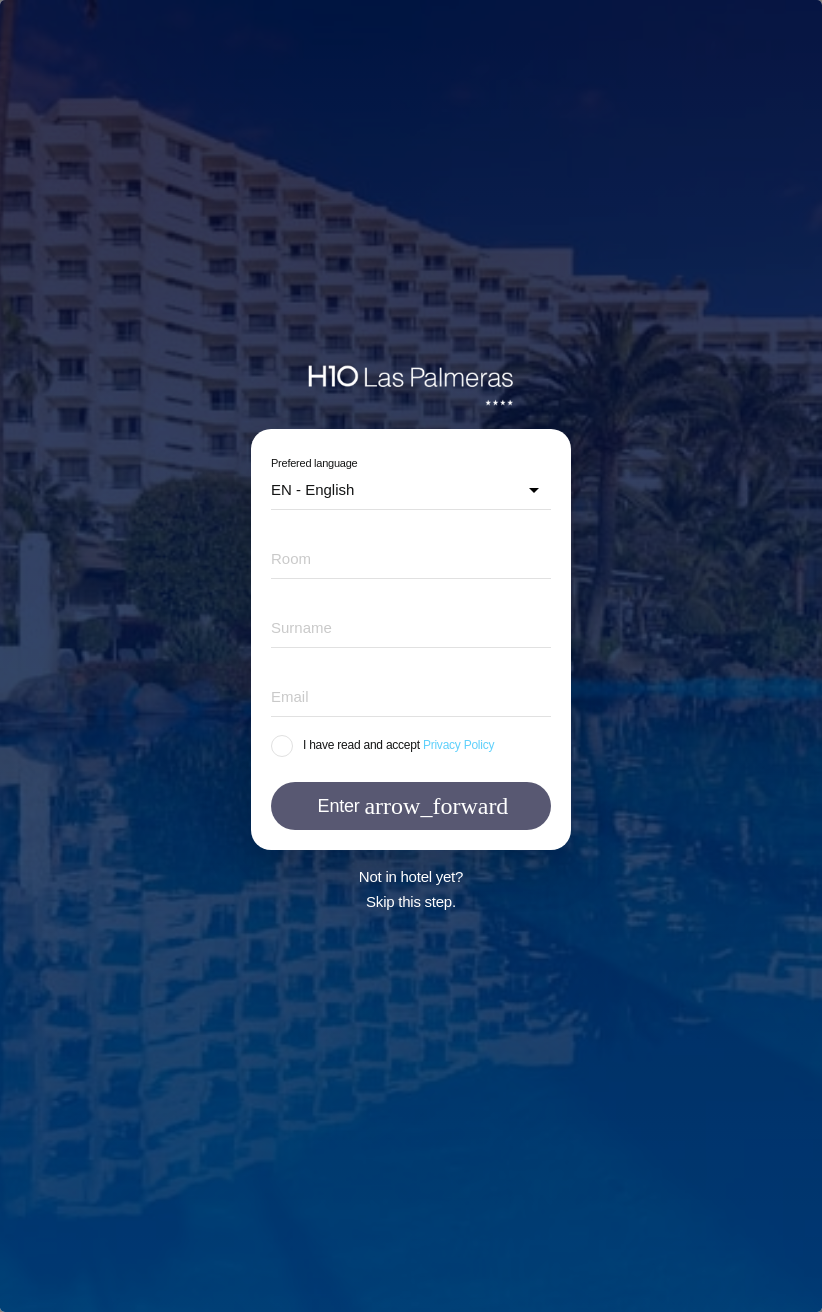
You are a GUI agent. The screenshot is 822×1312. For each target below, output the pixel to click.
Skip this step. (411, 901)
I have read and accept (361, 745)
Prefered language (314, 463)
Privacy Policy (458, 745)
